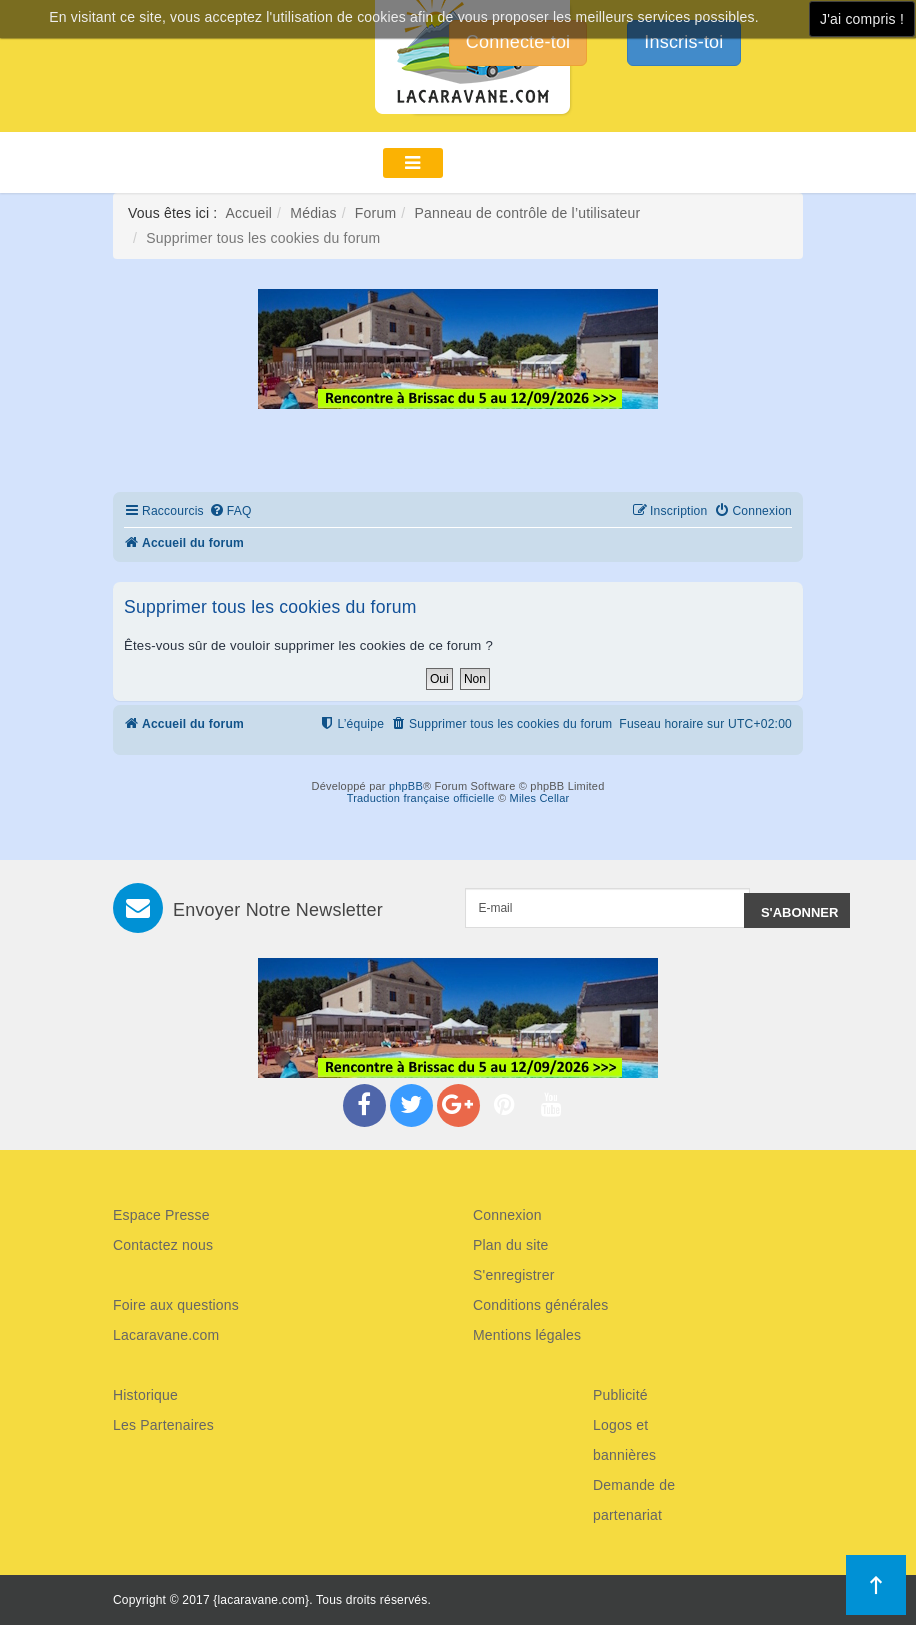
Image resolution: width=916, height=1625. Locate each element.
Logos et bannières (624, 1440)
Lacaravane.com (166, 1335)
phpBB (406, 786)
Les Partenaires (163, 1425)
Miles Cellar (540, 798)
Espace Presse (161, 1215)
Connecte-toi (518, 42)
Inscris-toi (683, 42)
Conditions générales (541, 1305)
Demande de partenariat (634, 1500)
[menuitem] (230, 511)
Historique (145, 1395)
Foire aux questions (176, 1305)
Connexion (507, 1215)
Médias (313, 213)
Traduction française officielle (421, 798)
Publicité (620, 1395)
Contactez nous (163, 1245)
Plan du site (511, 1245)
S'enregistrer (514, 1275)
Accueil (249, 213)
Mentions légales (527, 1335)
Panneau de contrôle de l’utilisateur (527, 213)
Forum (375, 213)
